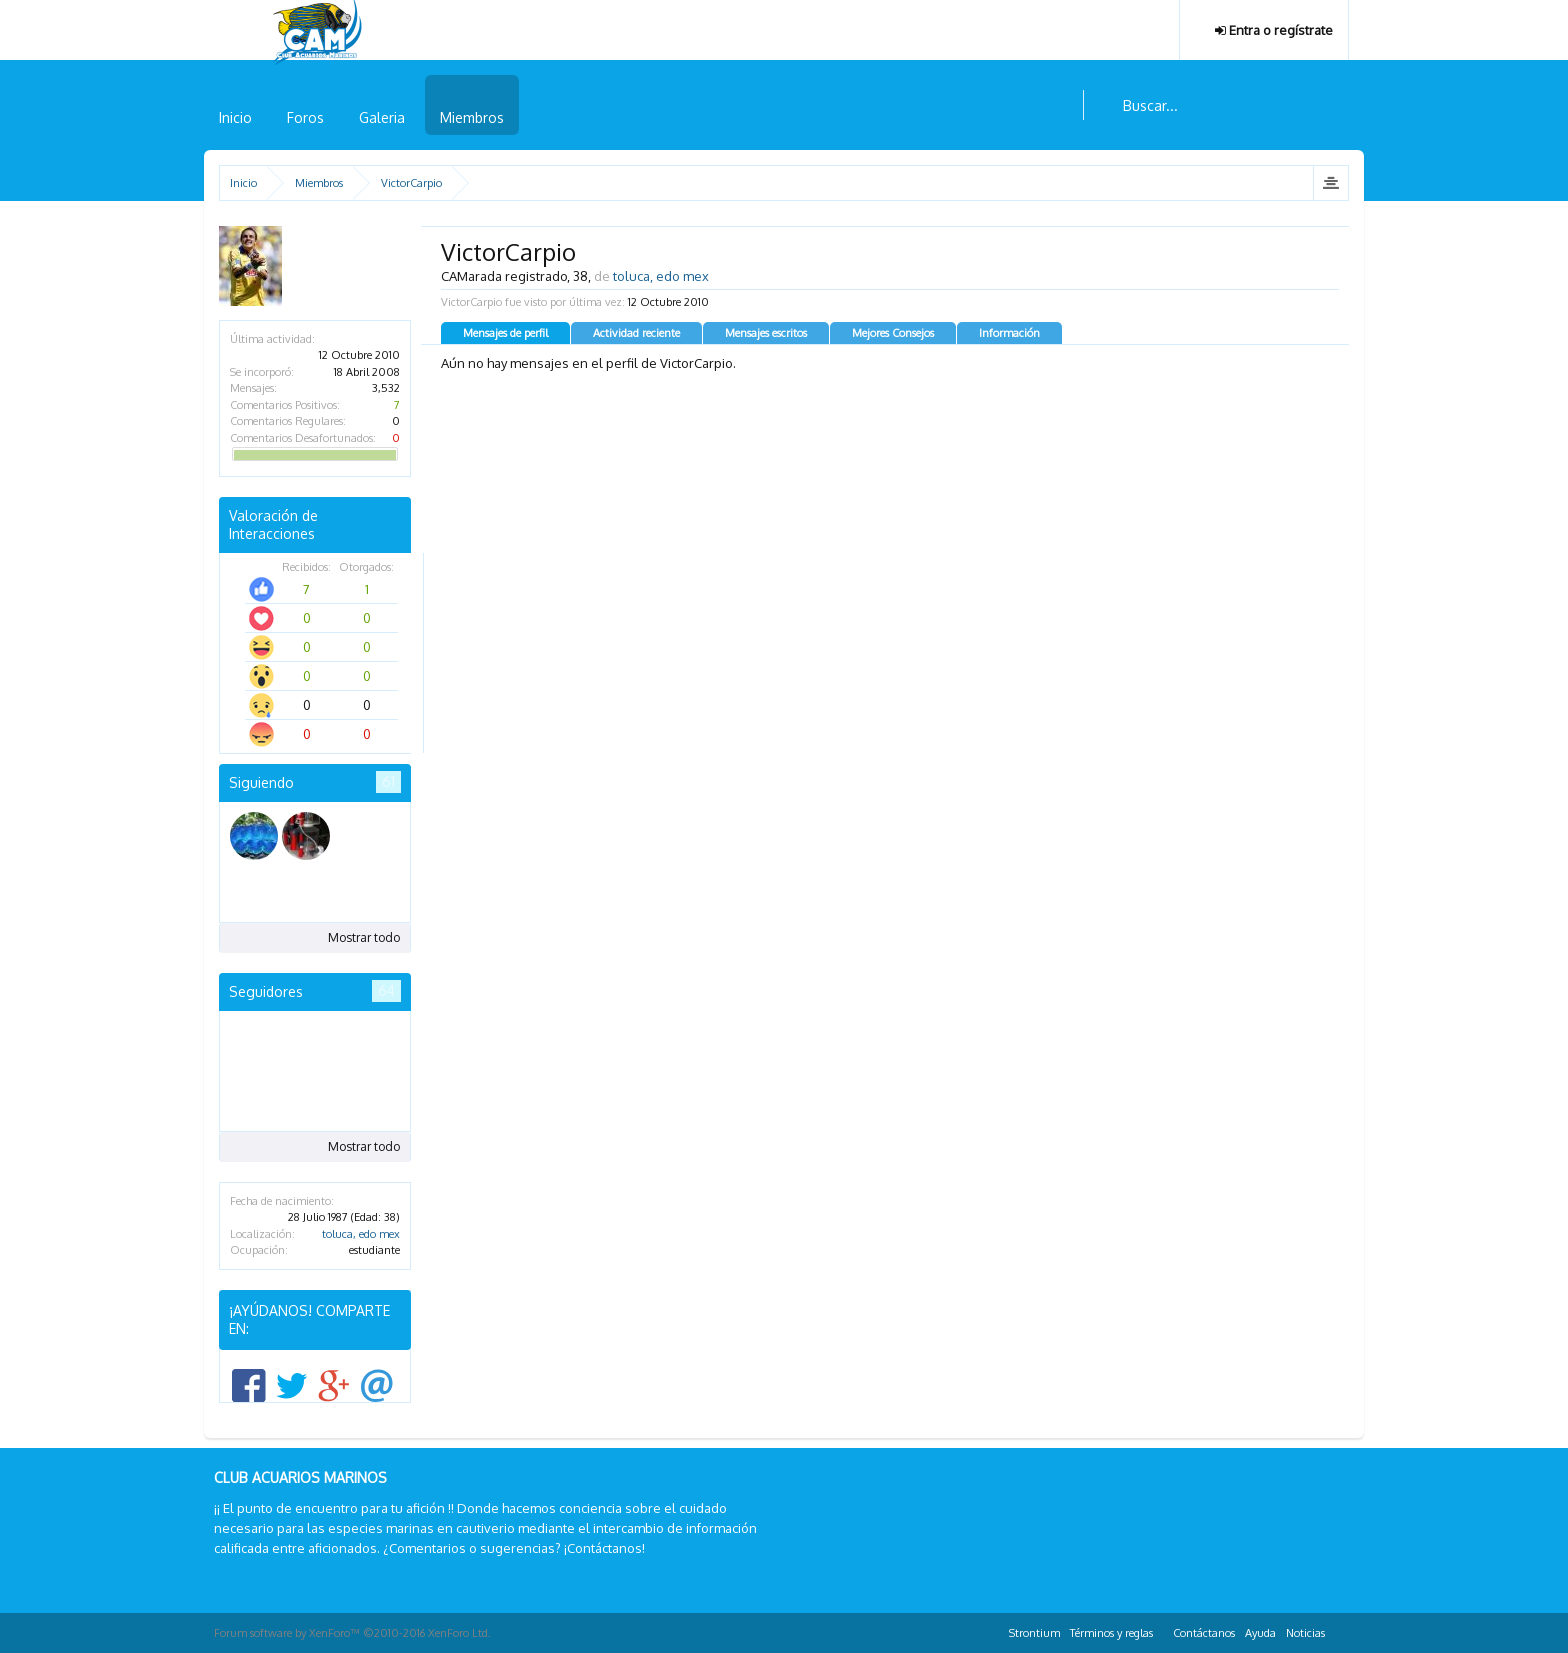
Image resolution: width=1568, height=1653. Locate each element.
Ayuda (1260, 1633)
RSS (1342, 1630)
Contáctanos (1204, 1633)
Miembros (472, 117)
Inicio (235, 117)
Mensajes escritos (766, 333)
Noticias (1305, 1633)
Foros (305, 117)
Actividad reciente (636, 333)
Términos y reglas (1111, 1633)
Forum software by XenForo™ (352, 1633)
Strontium (1034, 1633)
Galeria (382, 117)
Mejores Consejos (893, 333)
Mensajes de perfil (505, 333)
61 (388, 781)
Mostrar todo (364, 937)
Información (1009, 333)
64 (386, 990)
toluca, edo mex (361, 1234)
